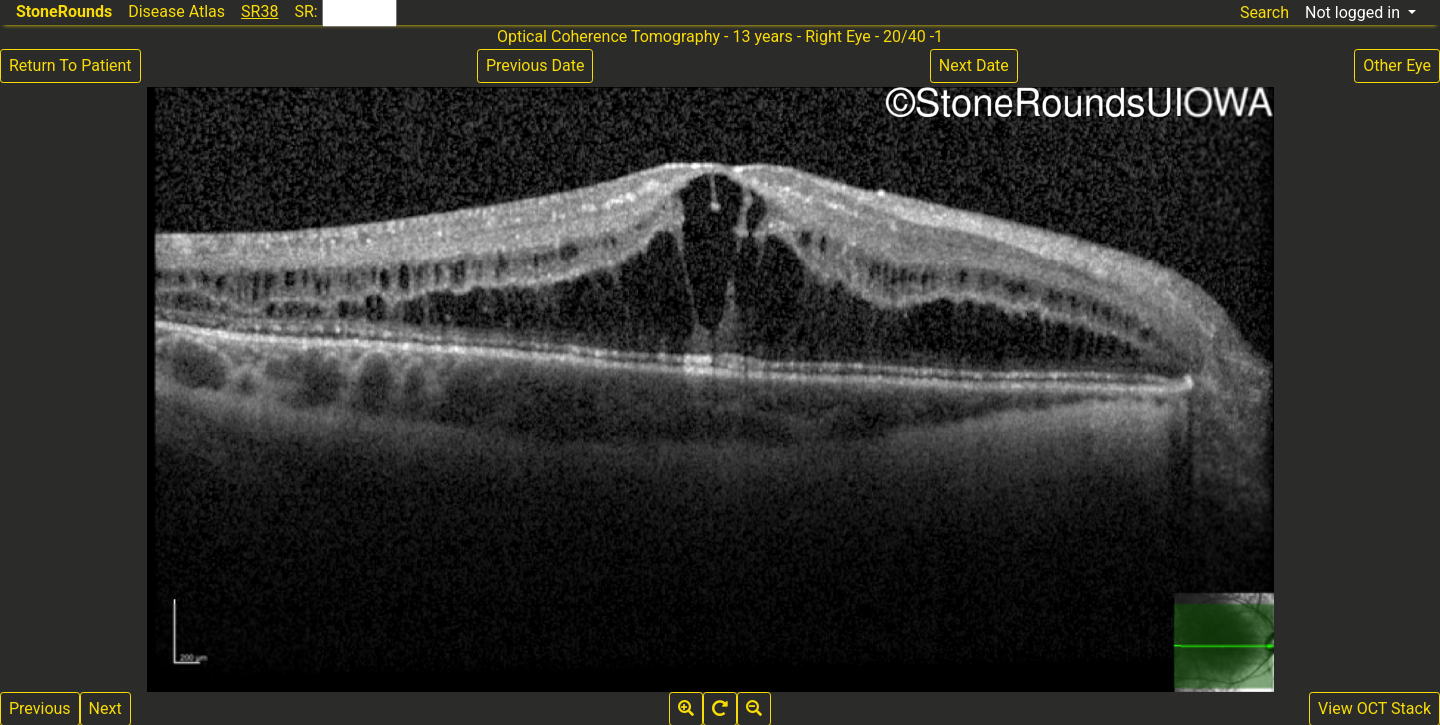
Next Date (974, 65)
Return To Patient (70, 65)
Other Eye (1397, 65)
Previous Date (535, 65)
